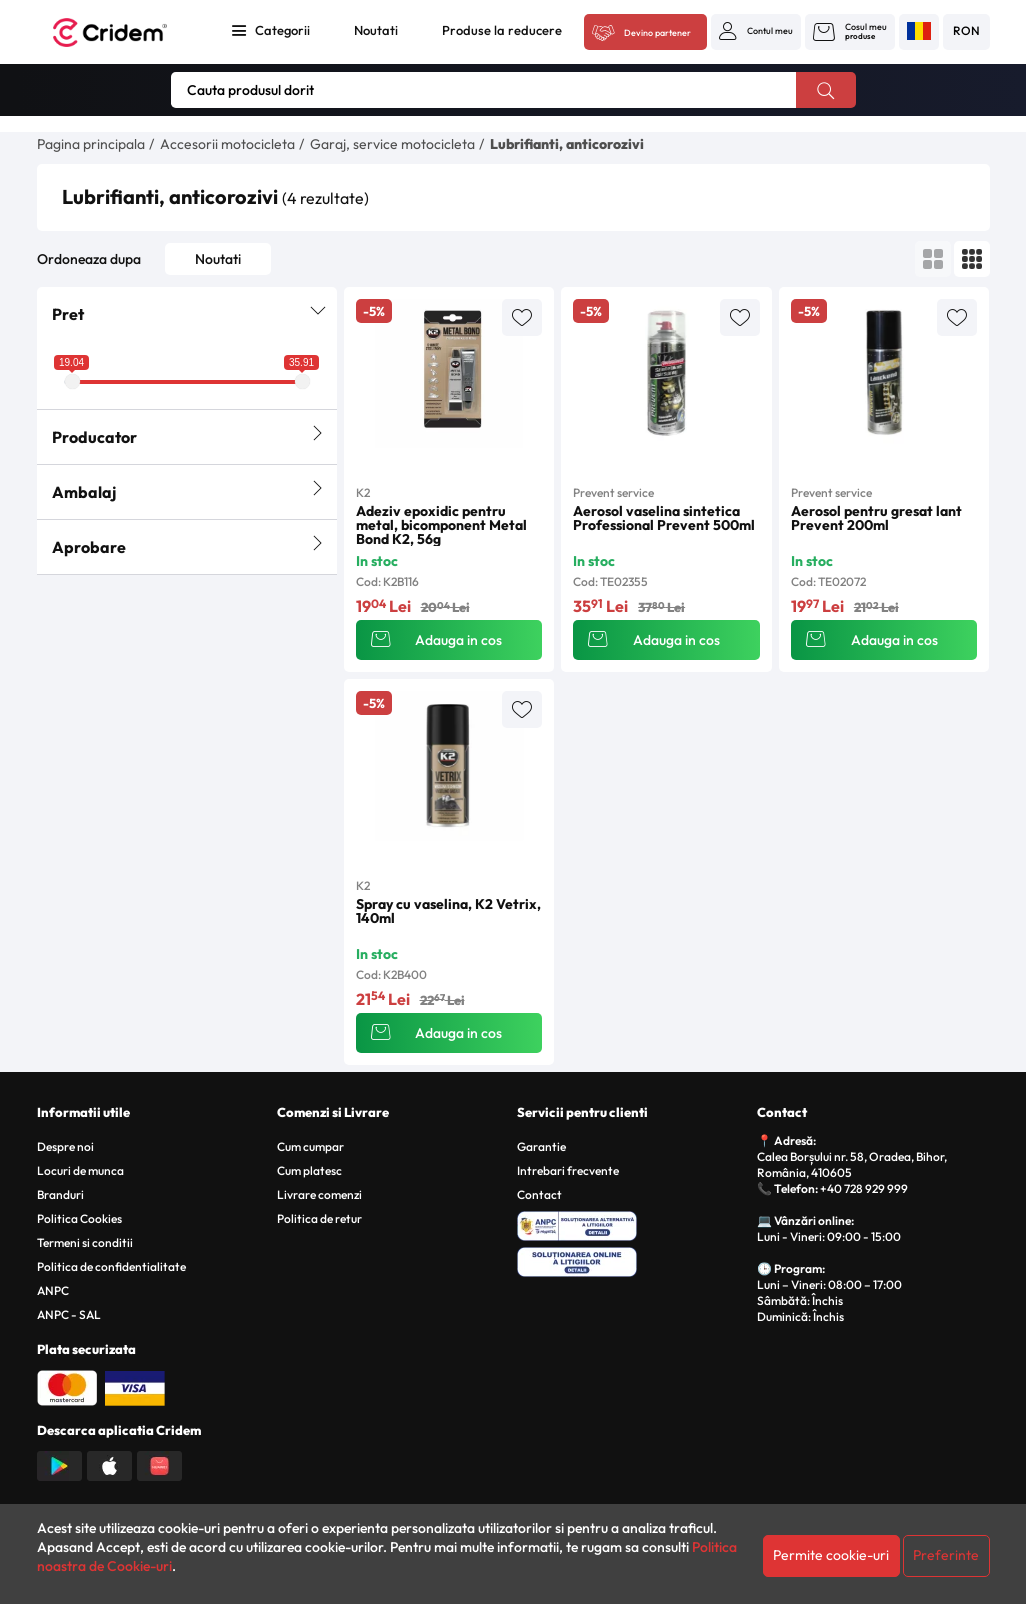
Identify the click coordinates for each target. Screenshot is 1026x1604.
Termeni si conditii (85, 1242)
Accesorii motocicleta (227, 144)
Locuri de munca (80, 1170)
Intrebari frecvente (568, 1170)
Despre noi (65, 1146)
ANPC (53, 1290)
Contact (539, 1194)
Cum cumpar (310, 1146)
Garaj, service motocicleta (392, 144)
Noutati (376, 30)
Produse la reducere (502, 30)
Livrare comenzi (319, 1194)
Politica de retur (319, 1218)
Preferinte (946, 1555)
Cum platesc (309, 1170)
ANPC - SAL (69, 1314)
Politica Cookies (79, 1218)
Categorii (282, 30)
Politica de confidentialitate (111, 1266)
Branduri (60, 1194)
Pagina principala (91, 144)
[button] (756, 31)
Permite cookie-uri (831, 1555)
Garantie (541, 1146)
